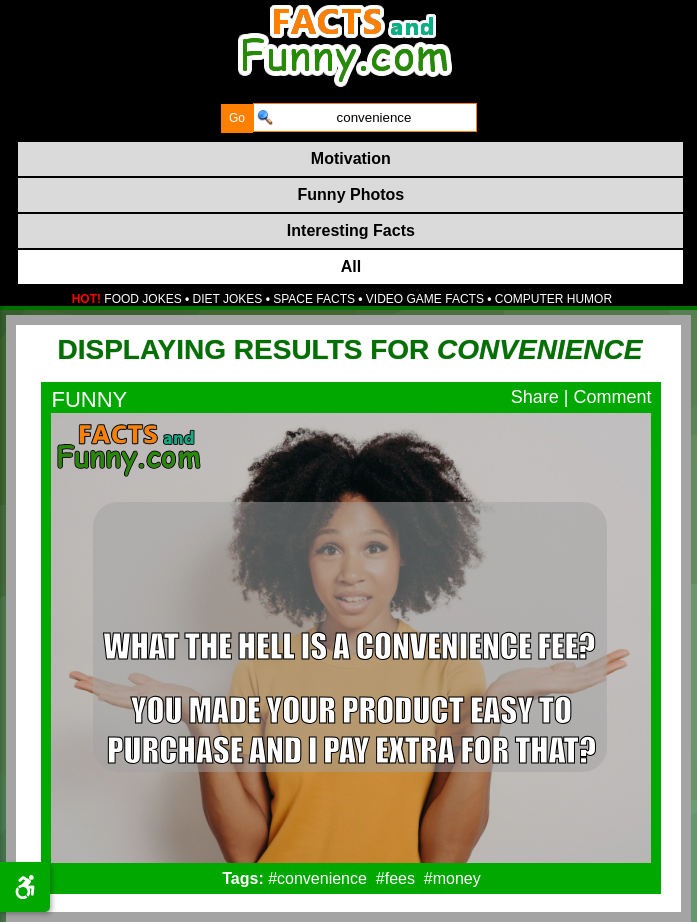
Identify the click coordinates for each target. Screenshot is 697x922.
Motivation (351, 158)
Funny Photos (351, 194)
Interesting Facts (351, 230)
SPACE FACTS (314, 299)
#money (452, 878)
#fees (395, 878)
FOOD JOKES (142, 299)
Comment (612, 397)
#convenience (317, 878)
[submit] (237, 118)
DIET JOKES (228, 299)
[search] (365, 117)
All (351, 266)
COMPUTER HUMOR (553, 299)
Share (535, 397)
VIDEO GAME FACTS (425, 299)
